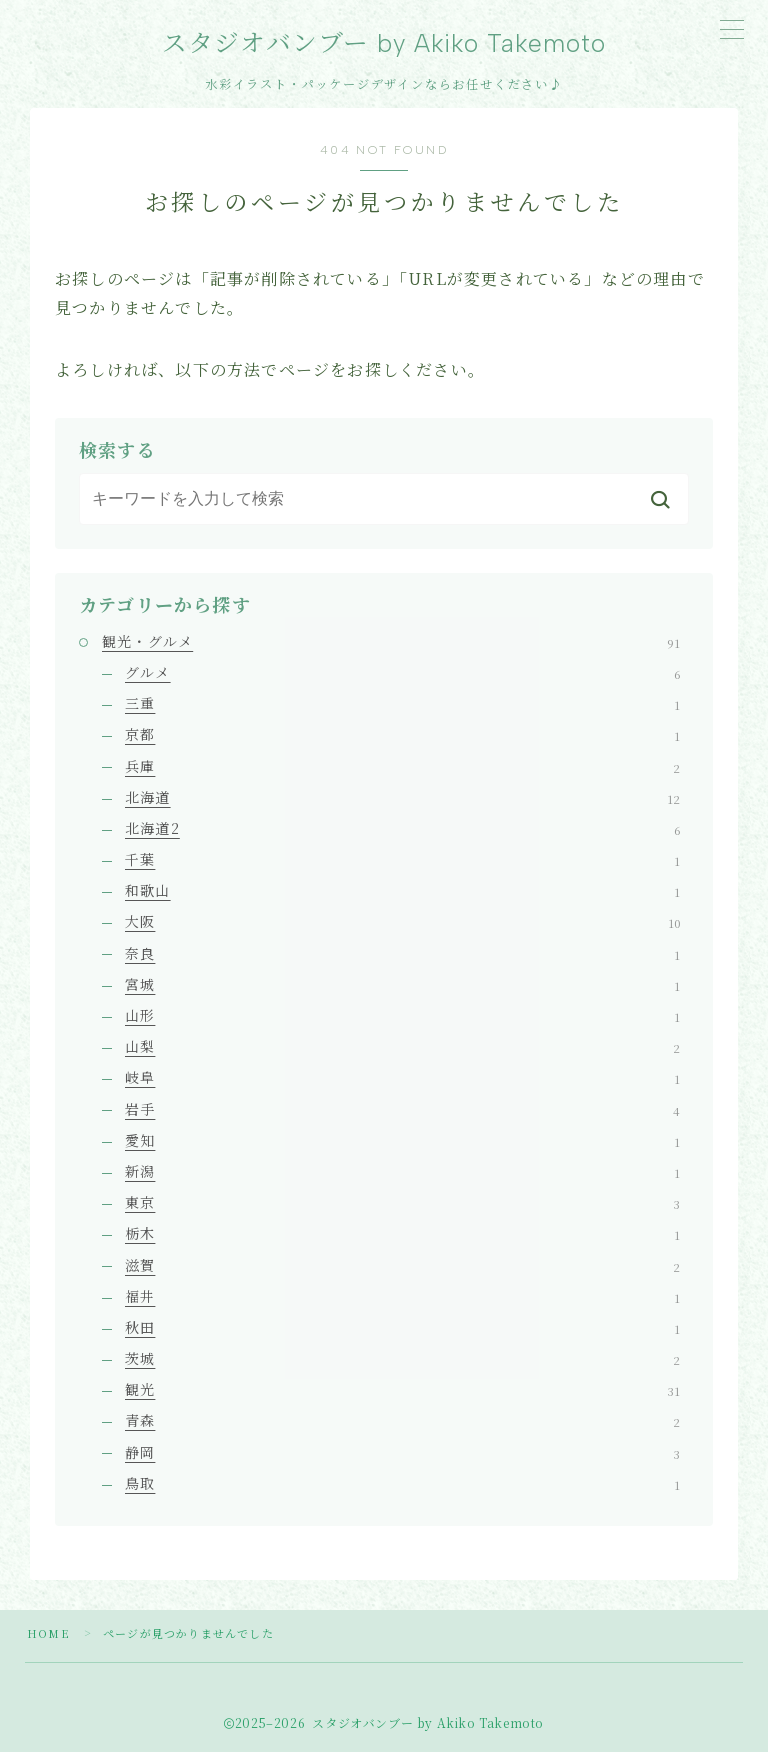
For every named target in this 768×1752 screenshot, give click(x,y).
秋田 (402, 1327)
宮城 (402, 984)
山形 (402, 1015)
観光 (402, 1389)
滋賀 (402, 1265)
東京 (402, 1202)
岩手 (402, 1109)
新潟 (402, 1171)
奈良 (402, 953)
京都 (402, 734)
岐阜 (402, 1077)
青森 (402, 1421)
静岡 (402, 1452)
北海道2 (402, 828)
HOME (48, 1633)
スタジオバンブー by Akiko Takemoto (384, 43)
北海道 (402, 797)
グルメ (402, 672)
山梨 (402, 1046)
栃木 (402, 1233)
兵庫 (402, 766)
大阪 (402, 922)
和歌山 (402, 890)
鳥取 (402, 1483)
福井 (402, 1296)
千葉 (402, 859)
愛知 (402, 1140)
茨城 (402, 1358)
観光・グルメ (391, 641)
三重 (402, 703)
